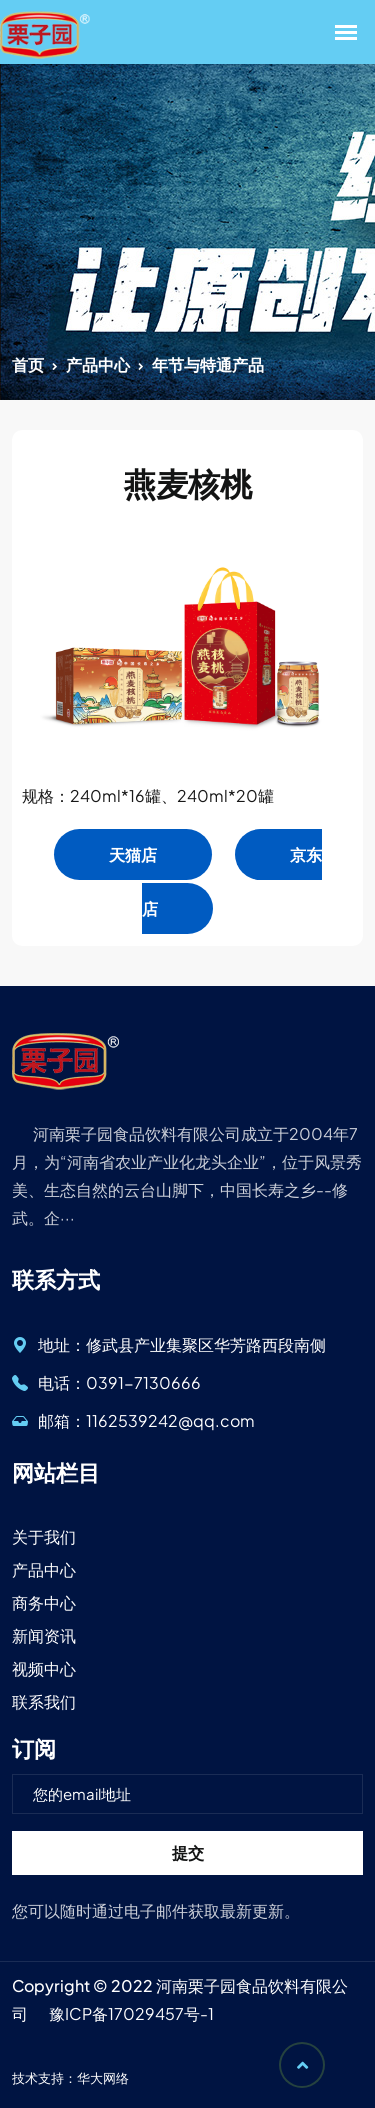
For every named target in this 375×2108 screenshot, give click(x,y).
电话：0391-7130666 (106, 1383)
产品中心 (98, 364)
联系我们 (44, 1701)
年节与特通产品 (208, 364)
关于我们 (44, 1536)
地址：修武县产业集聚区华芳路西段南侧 (169, 1345)
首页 (28, 364)
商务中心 (44, 1602)
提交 (188, 1852)
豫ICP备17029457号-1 (131, 2013)
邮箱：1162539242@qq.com (133, 1421)
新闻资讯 (44, 1635)
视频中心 (44, 1668)
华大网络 (103, 2078)
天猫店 (133, 854)
